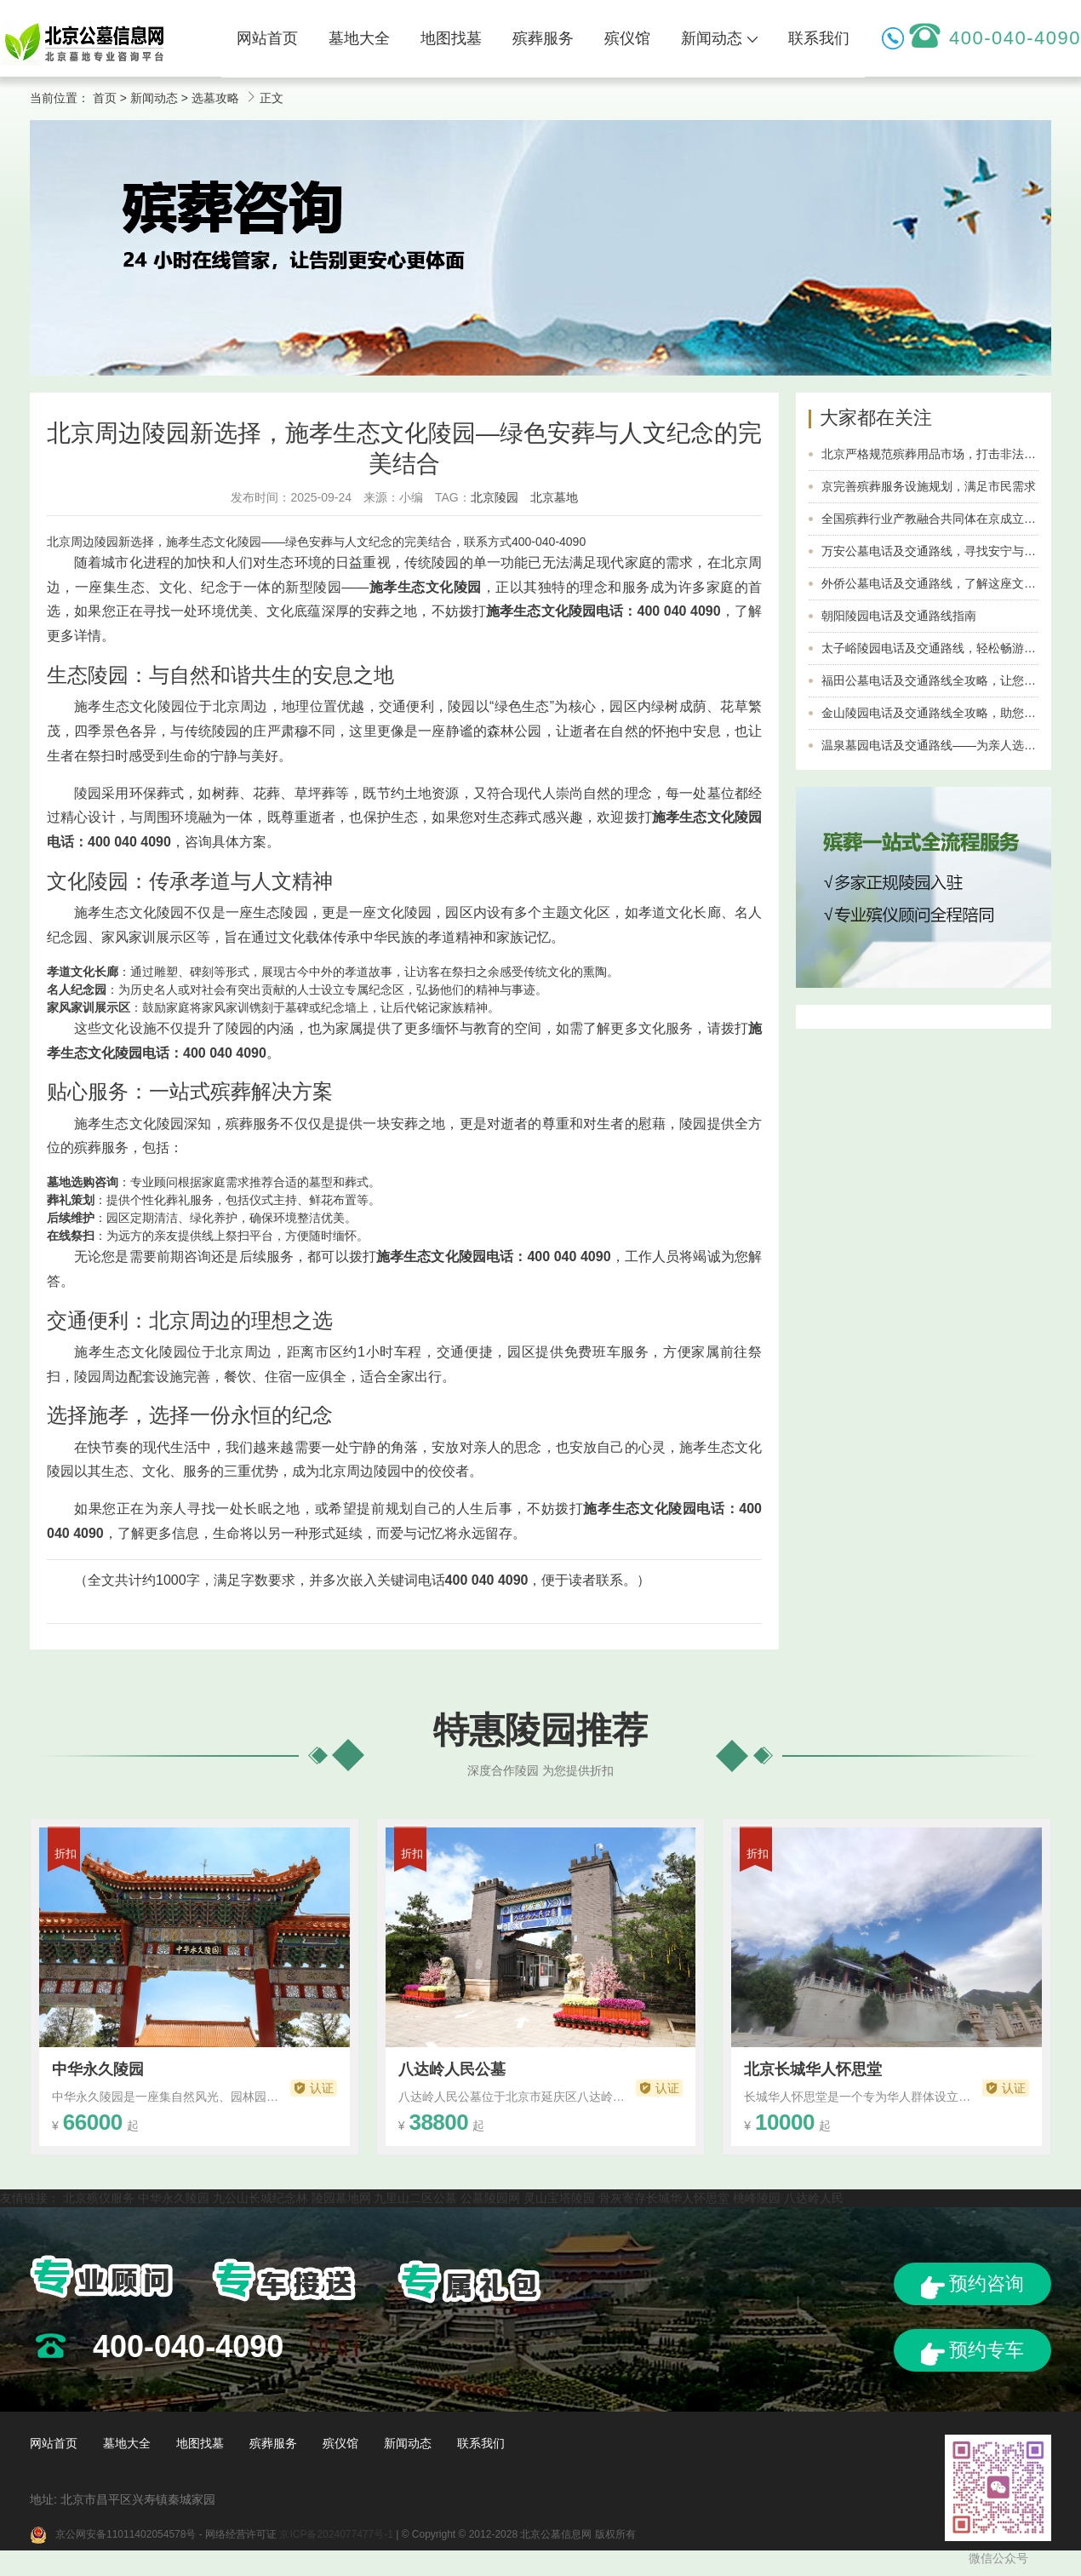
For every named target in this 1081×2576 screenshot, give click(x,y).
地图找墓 (451, 38)
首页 (105, 98)
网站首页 (267, 38)
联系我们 (818, 38)
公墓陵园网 (490, 2198)
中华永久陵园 (98, 2069)
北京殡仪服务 (98, 2198)
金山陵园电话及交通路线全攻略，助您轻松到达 (946, 713)
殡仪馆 (627, 38)
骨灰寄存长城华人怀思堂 (663, 2198)
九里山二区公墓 (415, 2198)
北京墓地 (554, 497)
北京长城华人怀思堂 (813, 2069)
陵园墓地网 (341, 2198)
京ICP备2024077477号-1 (335, 2534)
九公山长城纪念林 (260, 2198)
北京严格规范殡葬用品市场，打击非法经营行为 (946, 454)
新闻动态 (719, 38)
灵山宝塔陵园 (559, 2198)
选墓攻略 (215, 98)
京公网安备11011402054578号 (125, 2534)
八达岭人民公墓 (452, 2069)
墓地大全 (359, 38)
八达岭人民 (814, 2198)
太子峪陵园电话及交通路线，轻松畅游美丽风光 (946, 648)
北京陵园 (494, 497)
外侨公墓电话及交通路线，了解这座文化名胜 (940, 583)
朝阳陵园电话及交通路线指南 (898, 615)
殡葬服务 (543, 38)
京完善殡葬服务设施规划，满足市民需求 (928, 486)
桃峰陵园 (757, 2198)
